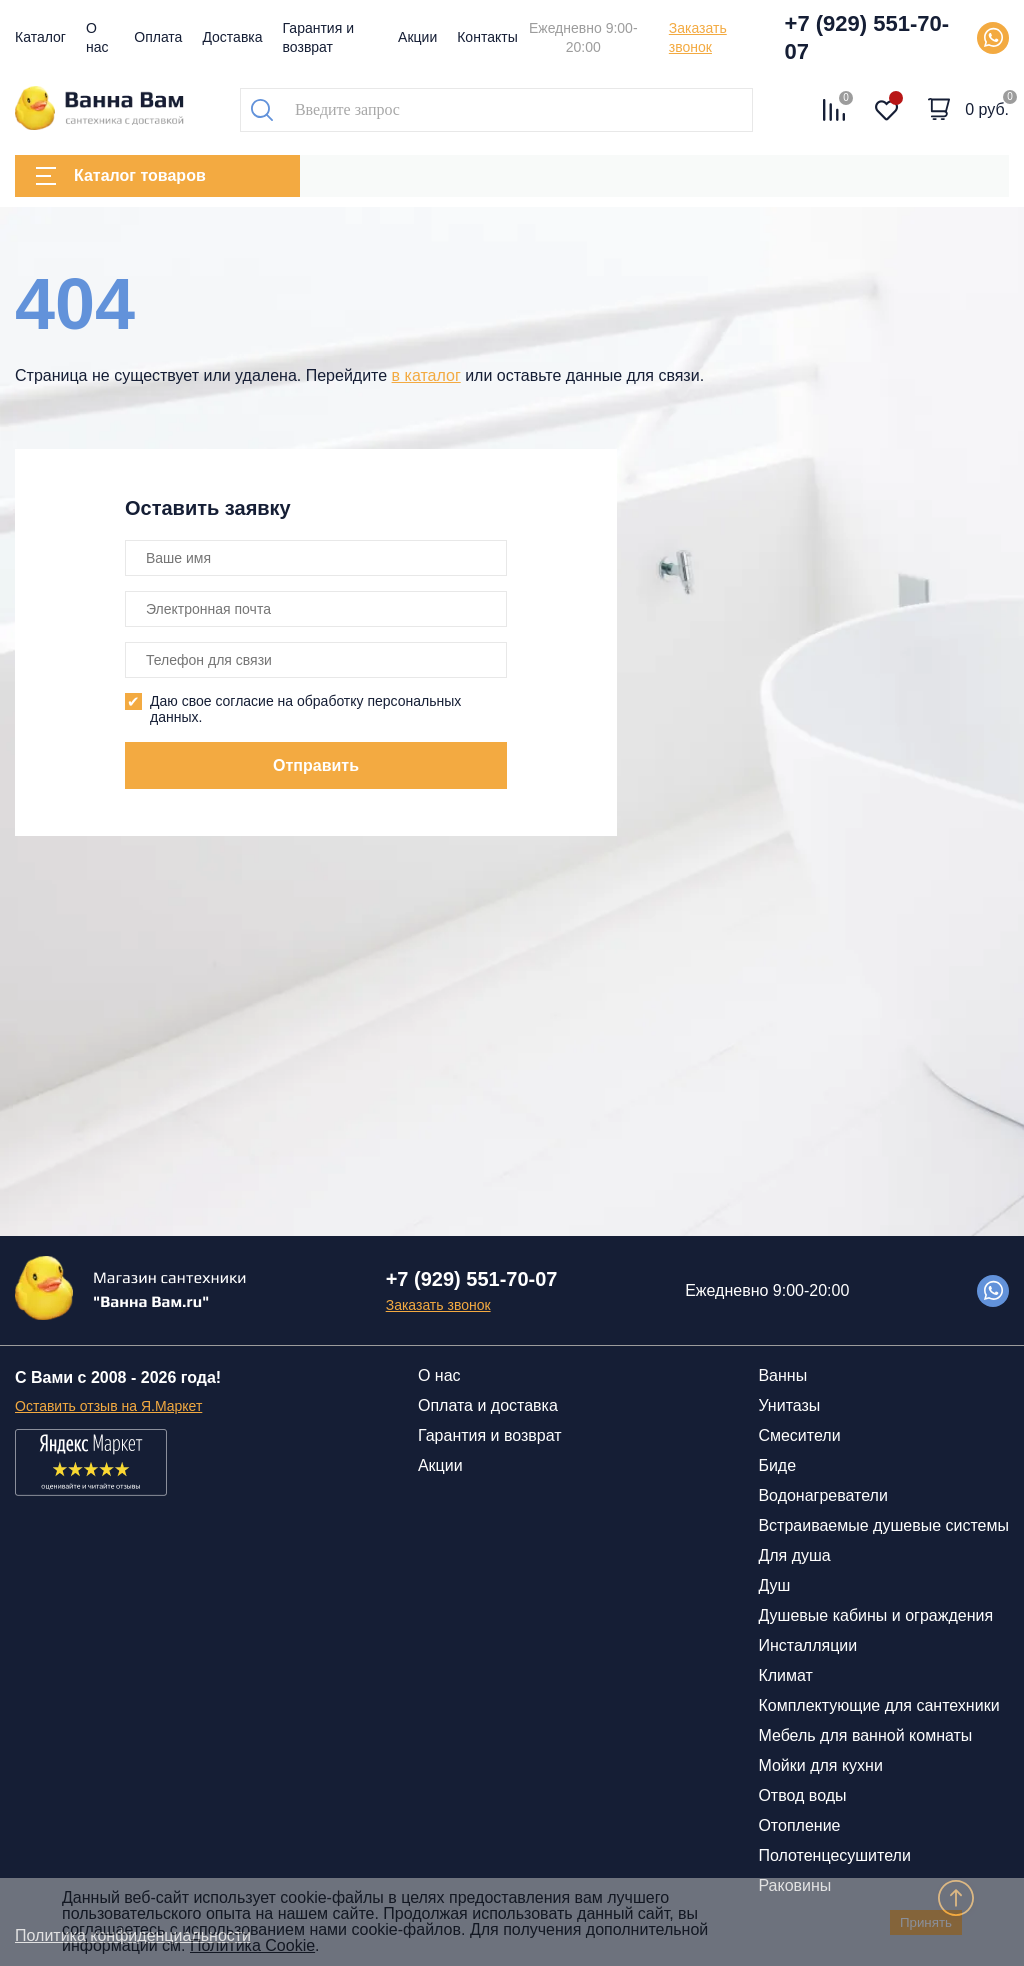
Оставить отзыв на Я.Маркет (108, 1406)
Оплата (158, 37)
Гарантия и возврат (490, 1435)
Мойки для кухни (820, 1765)
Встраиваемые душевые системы (883, 1525)
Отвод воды (802, 1795)
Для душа (794, 1555)
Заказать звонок (698, 37)
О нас (439, 1375)
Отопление (799, 1825)
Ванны (782, 1375)
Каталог (40, 37)
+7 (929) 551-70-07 (867, 37)
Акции (417, 37)
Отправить (316, 765)
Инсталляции (807, 1645)
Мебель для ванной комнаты (865, 1735)
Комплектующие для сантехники (878, 1705)
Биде (777, 1465)
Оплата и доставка (488, 1405)
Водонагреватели (822, 1495)
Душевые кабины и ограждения (875, 1615)
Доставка (232, 37)
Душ (774, 1585)
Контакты (487, 37)
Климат (785, 1675)
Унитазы (789, 1405)
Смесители (799, 1435)
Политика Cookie (252, 1945)
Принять (926, 1922)
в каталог (426, 375)
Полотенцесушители (834, 1855)
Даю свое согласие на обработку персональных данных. (305, 709)
